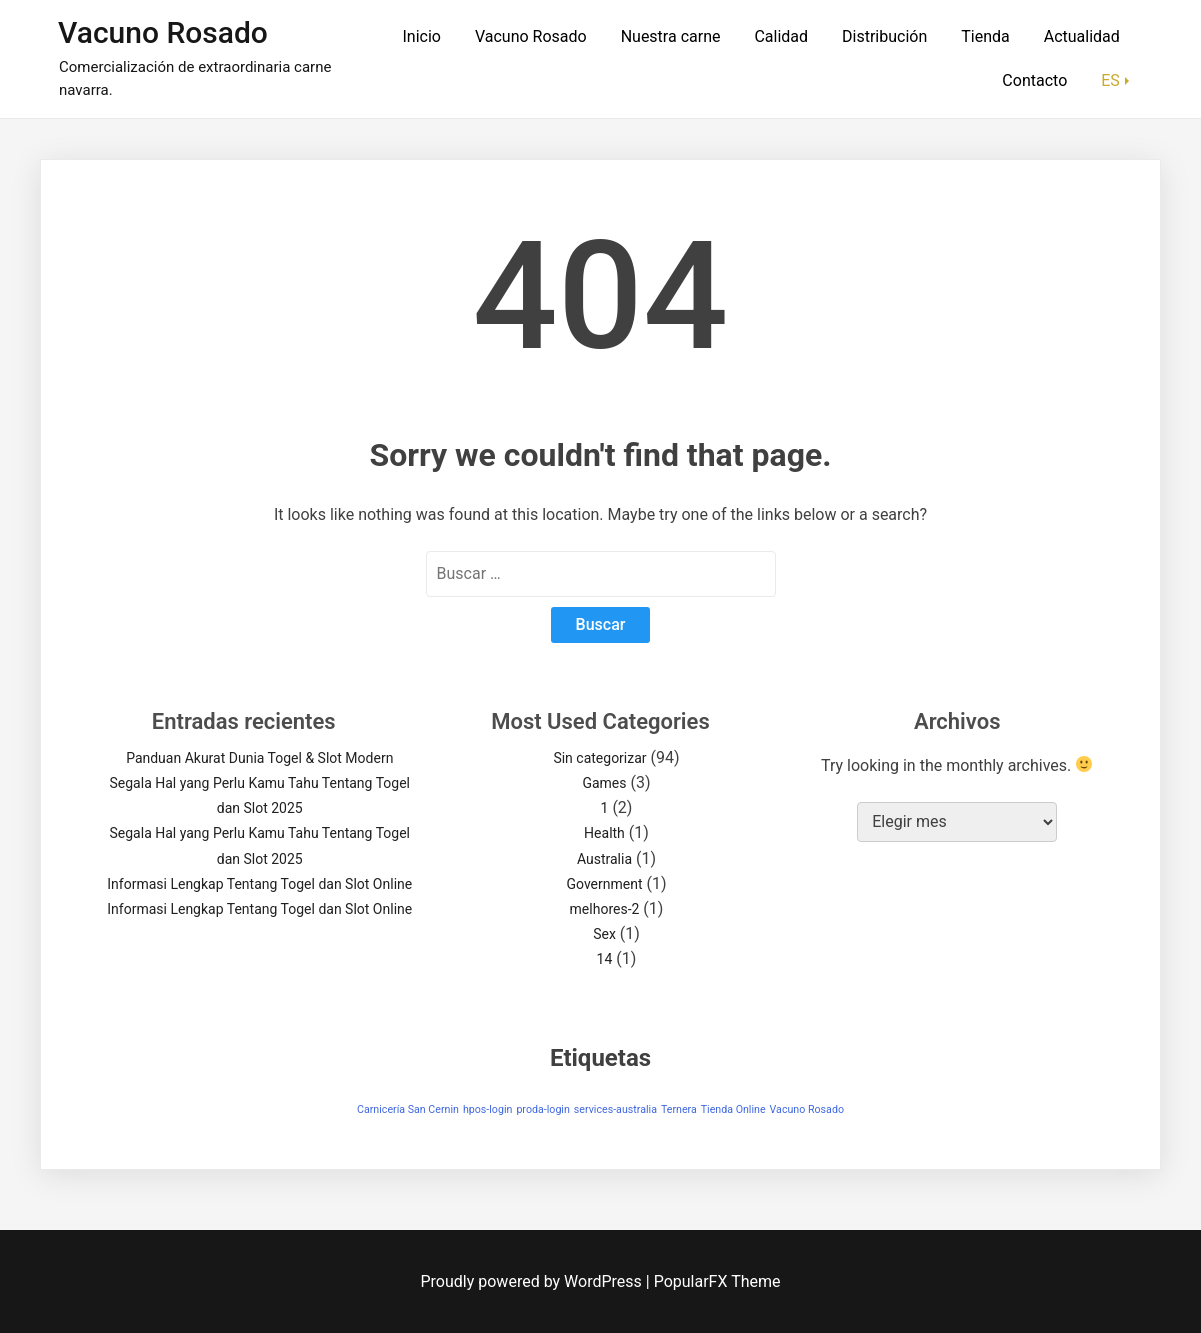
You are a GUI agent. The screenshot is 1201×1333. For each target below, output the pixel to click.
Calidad (781, 36)
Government (604, 884)
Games (604, 783)
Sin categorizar (599, 758)
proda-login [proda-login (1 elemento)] (542, 1109)
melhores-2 (605, 909)
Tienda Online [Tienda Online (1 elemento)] (733, 1109)
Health (604, 833)
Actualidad (1082, 36)
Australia (604, 859)
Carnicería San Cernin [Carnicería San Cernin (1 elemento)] (408, 1109)
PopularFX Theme (717, 1281)
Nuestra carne (671, 36)
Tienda (985, 36)
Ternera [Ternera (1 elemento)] (679, 1109)
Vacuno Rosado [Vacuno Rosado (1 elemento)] (807, 1109)
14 (605, 959)
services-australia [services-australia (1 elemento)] (615, 1109)
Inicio (421, 36)
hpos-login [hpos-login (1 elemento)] (488, 1109)
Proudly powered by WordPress (533, 1281)
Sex (604, 934)
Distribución (884, 36)
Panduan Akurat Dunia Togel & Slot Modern (259, 758)
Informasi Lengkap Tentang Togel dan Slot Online (259, 884)
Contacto (1034, 80)
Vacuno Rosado (163, 32)
